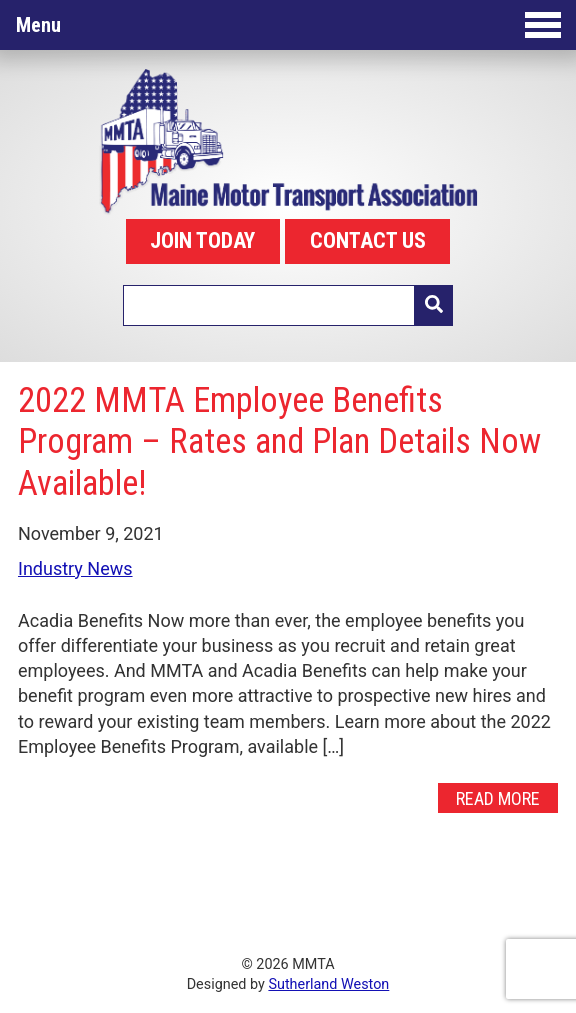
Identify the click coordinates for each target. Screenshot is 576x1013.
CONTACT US (368, 240)
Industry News (75, 568)
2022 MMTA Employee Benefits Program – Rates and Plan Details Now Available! (279, 441)
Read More (498, 798)
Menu (288, 25)
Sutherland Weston (328, 984)
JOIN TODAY (202, 240)
